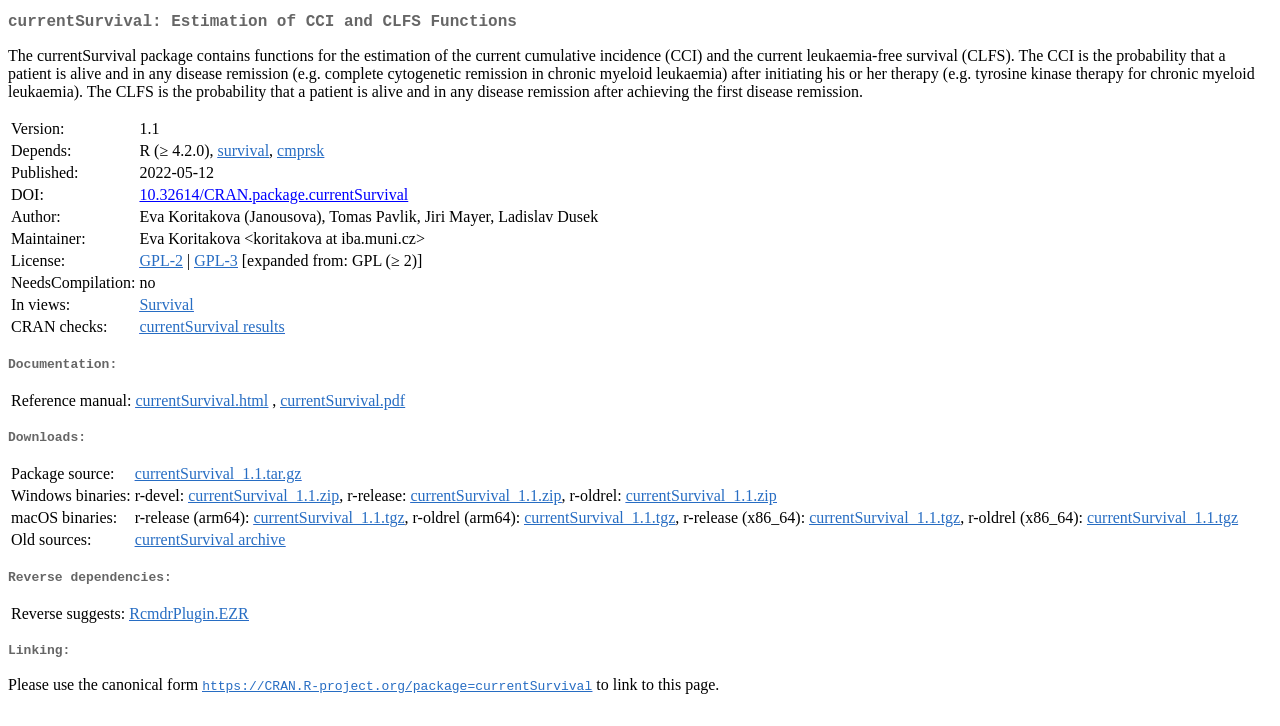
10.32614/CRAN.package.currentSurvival (273, 198)
